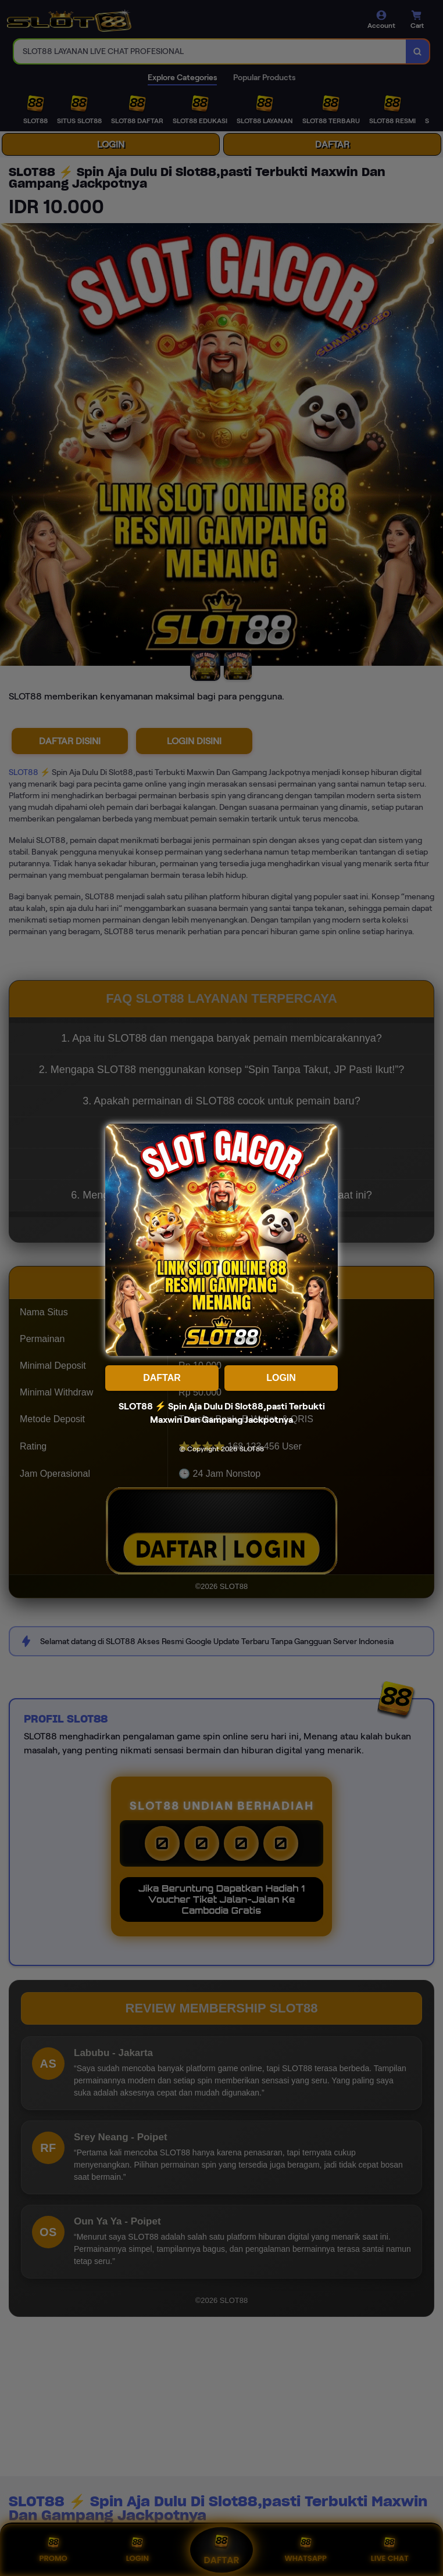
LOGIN (281, 1378)
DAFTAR (162, 1378)
